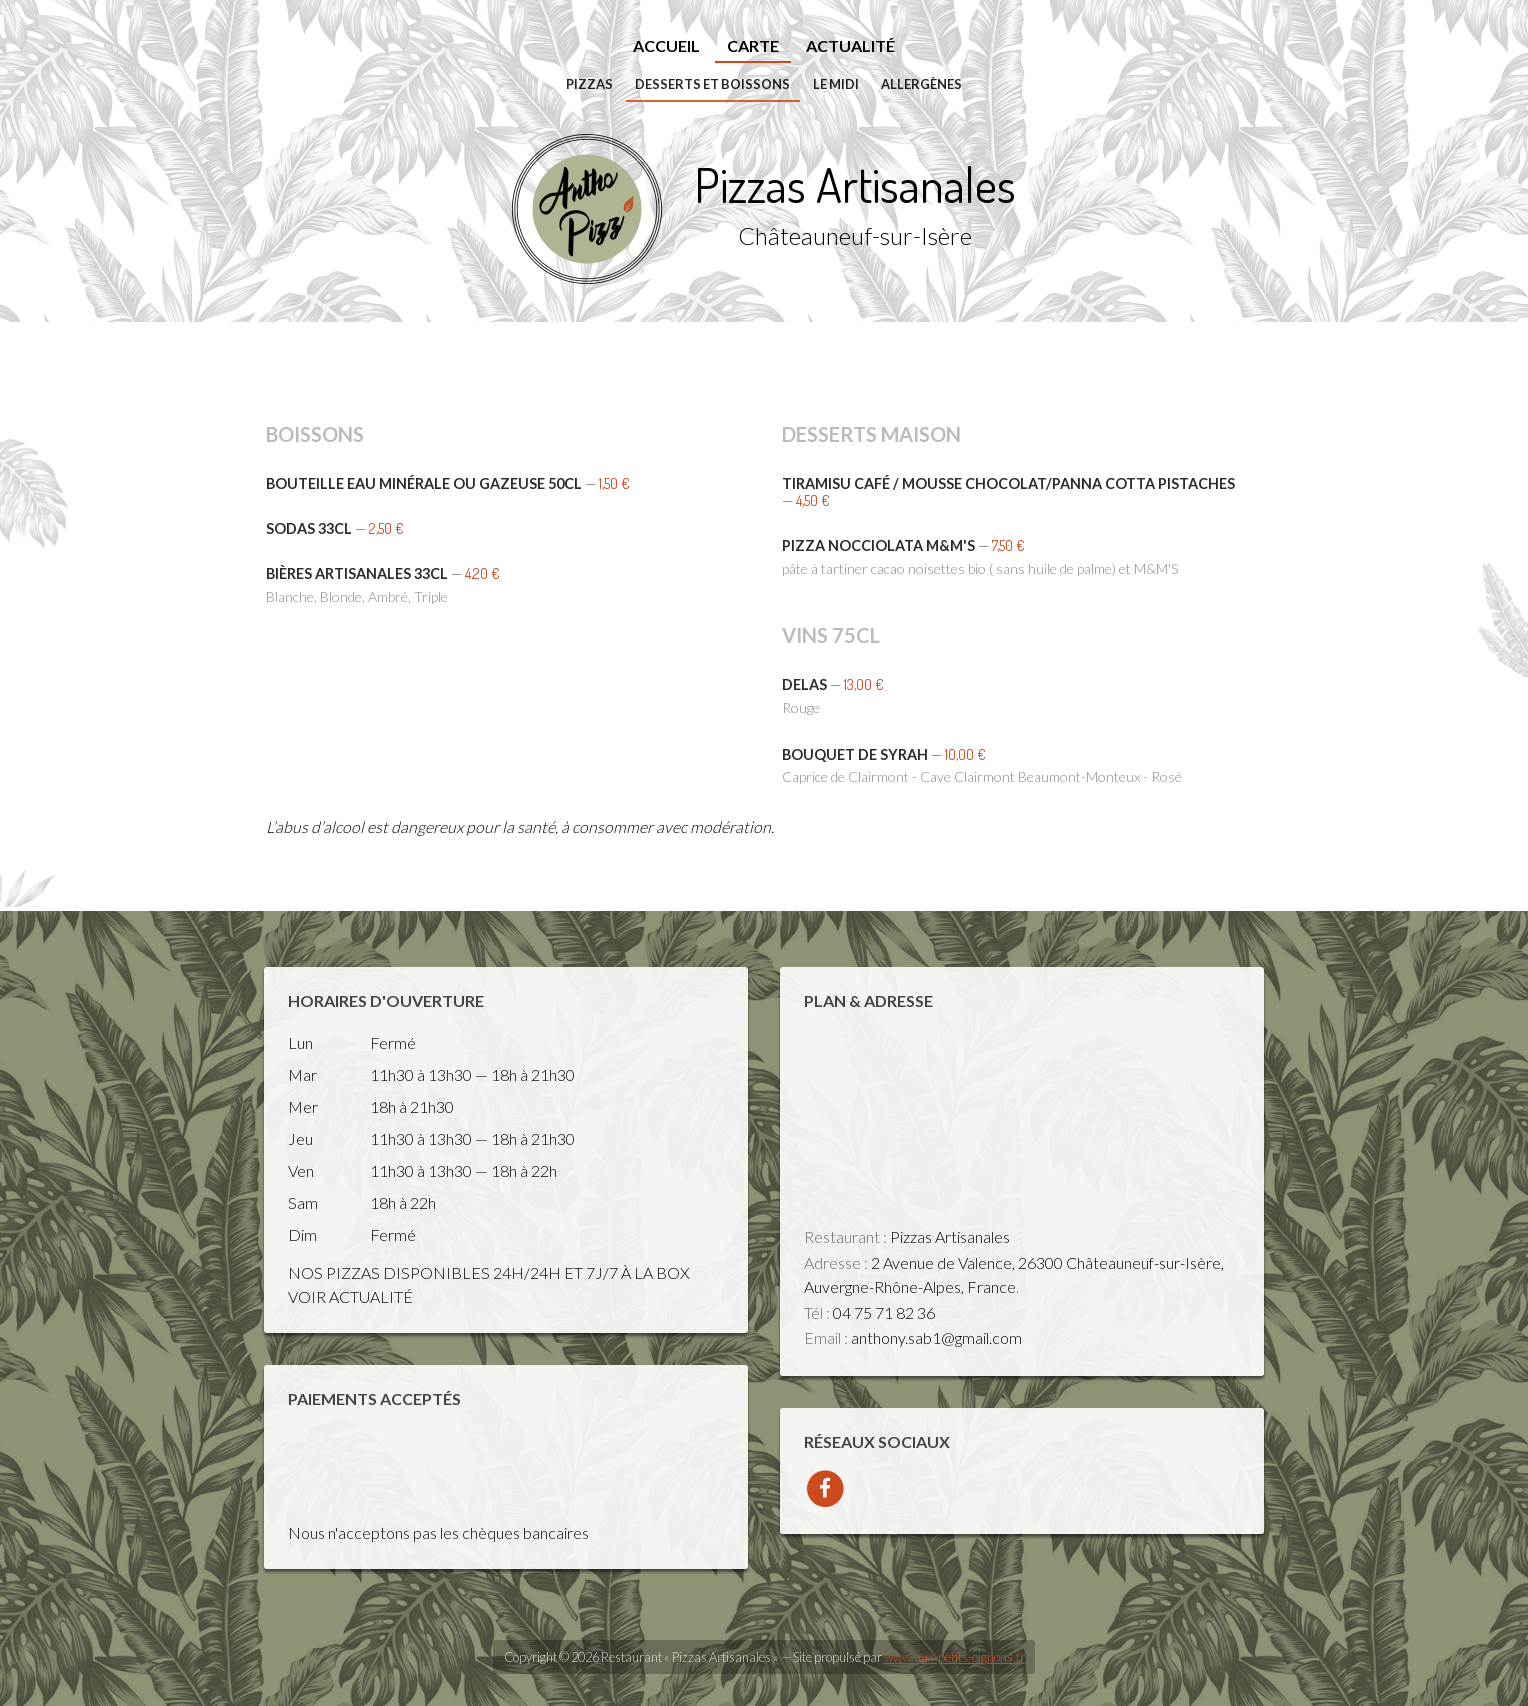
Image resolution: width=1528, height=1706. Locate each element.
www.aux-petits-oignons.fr (954, 1657)
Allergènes (921, 84)
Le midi (836, 84)
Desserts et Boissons (712, 84)
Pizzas (589, 84)
